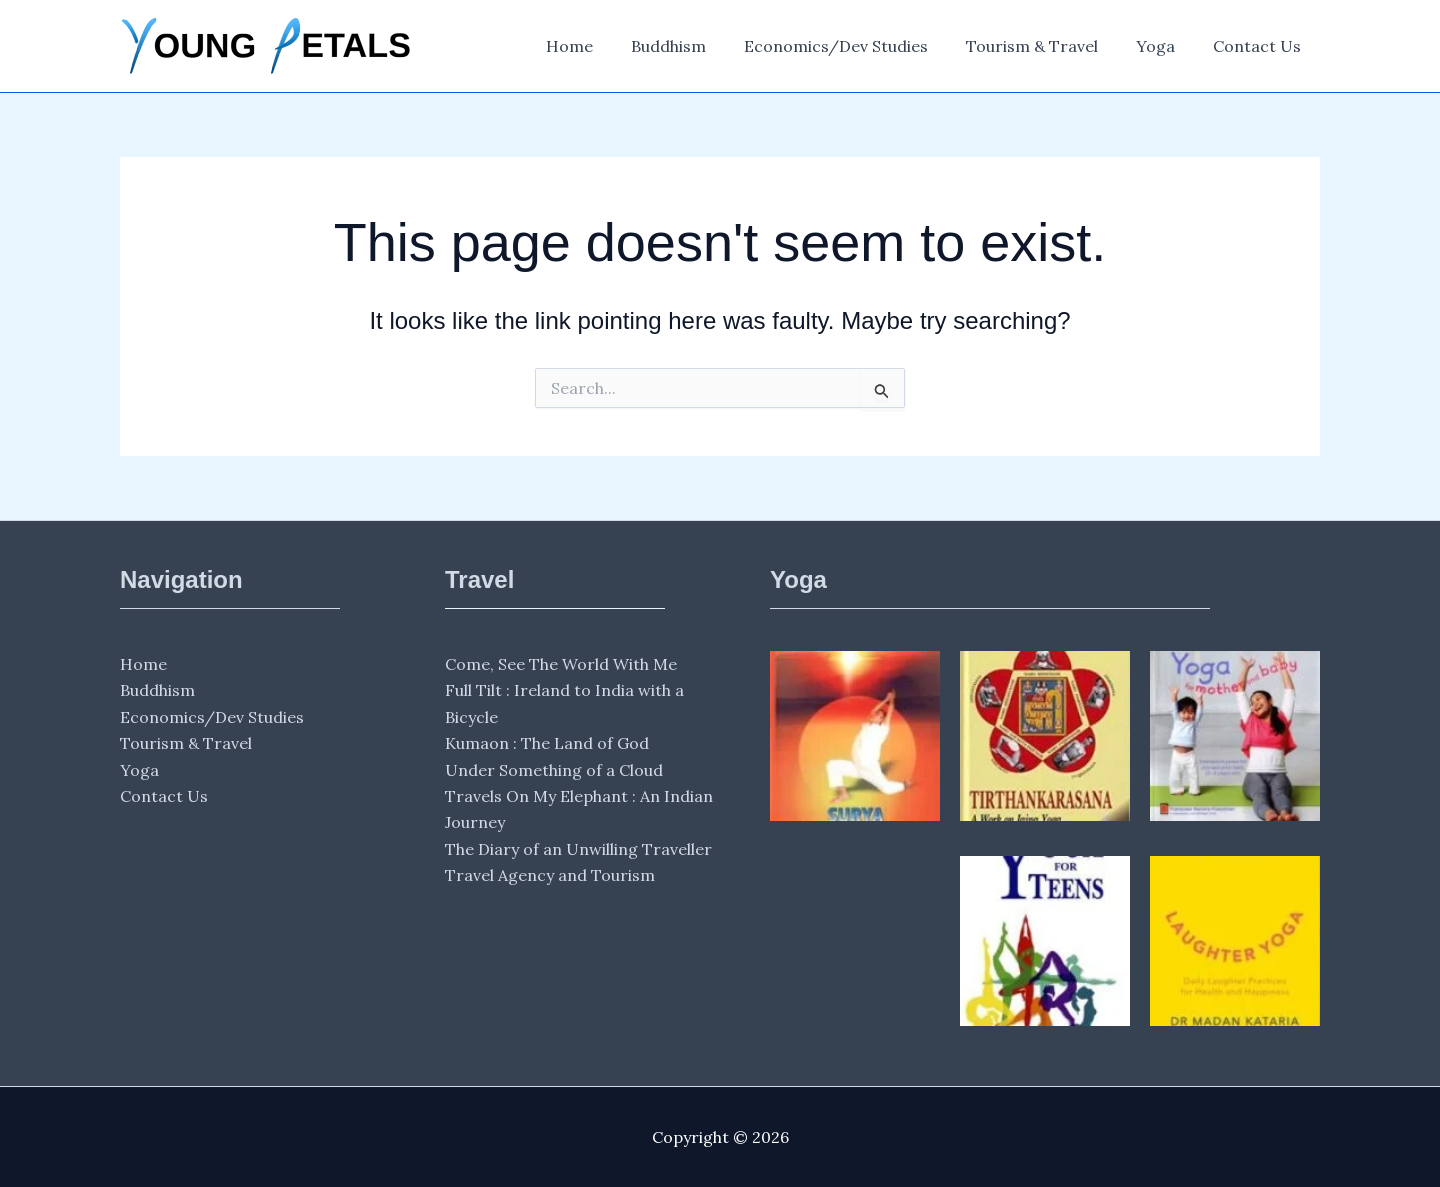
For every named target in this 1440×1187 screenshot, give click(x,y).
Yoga (1164, 46)
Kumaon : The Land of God (547, 743)
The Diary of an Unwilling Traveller (578, 849)
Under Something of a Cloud (554, 770)
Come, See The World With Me (561, 664)
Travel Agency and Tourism (550, 875)
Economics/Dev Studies (857, 46)
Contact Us (1260, 46)
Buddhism (695, 46)
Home (602, 46)
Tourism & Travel (1047, 46)
